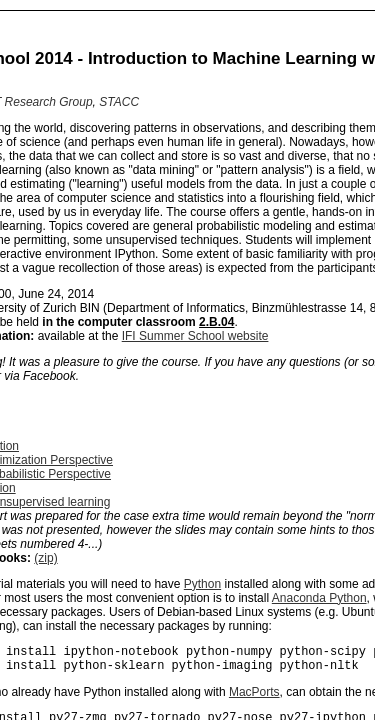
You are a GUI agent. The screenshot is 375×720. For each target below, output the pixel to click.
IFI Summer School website (195, 336)
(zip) (45, 558)
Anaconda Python (319, 598)
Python (202, 584)
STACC (119, 102)
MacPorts (254, 698)
